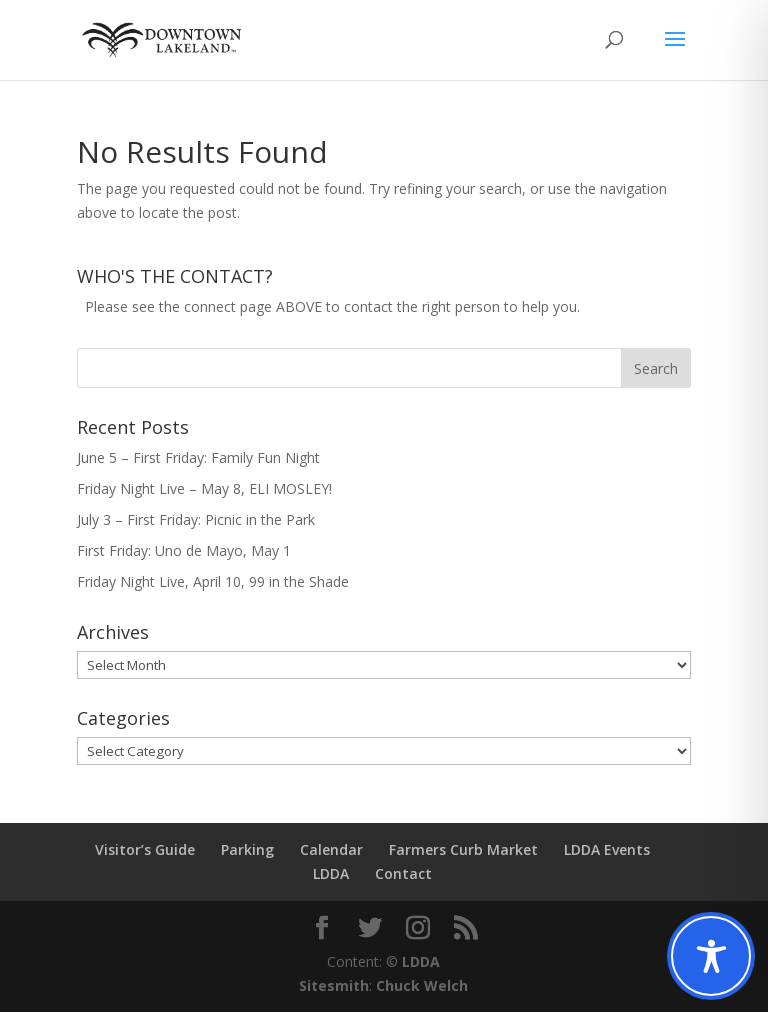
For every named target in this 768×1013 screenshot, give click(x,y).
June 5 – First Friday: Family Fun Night (198, 458)
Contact (403, 874)
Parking (247, 850)
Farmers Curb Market (463, 850)
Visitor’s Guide (145, 850)
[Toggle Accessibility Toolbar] (711, 956)
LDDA (331, 874)
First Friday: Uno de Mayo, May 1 (184, 551)
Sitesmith (334, 986)
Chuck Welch (422, 986)
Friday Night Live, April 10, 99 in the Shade (213, 582)
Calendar (331, 850)
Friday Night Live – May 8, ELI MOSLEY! (204, 489)
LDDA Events (607, 850)
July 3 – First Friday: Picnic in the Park (196, 520)
